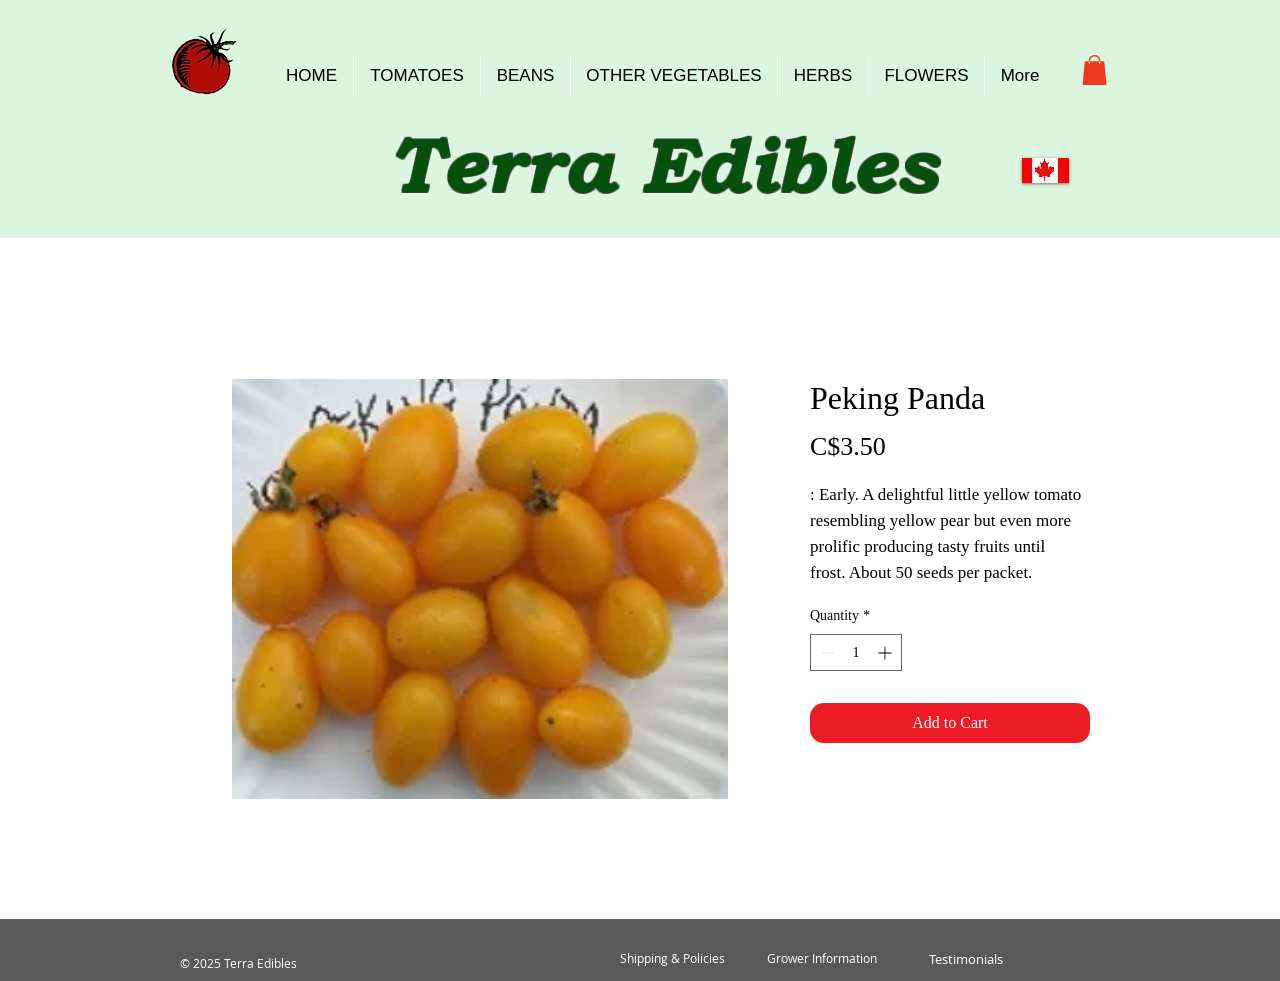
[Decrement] (825, 652)
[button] (1094, 70)
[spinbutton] (856, 652)
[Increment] (886, 652)
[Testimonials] (965, 959)
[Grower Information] (822, 959)
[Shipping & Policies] (672, 959)
